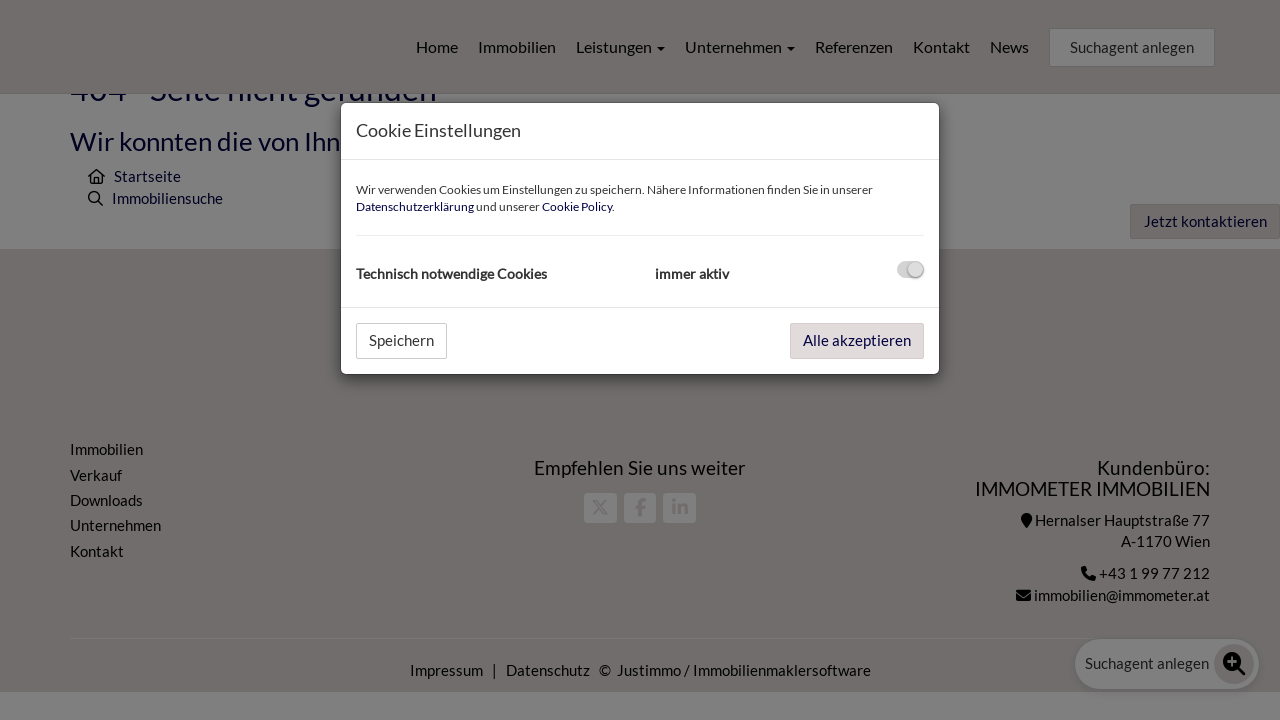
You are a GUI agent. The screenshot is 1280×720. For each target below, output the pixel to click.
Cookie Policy (577, 206)
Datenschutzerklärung (415, 206)
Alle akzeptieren (857, 340)
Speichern (401, 340)
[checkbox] (910, 269)
